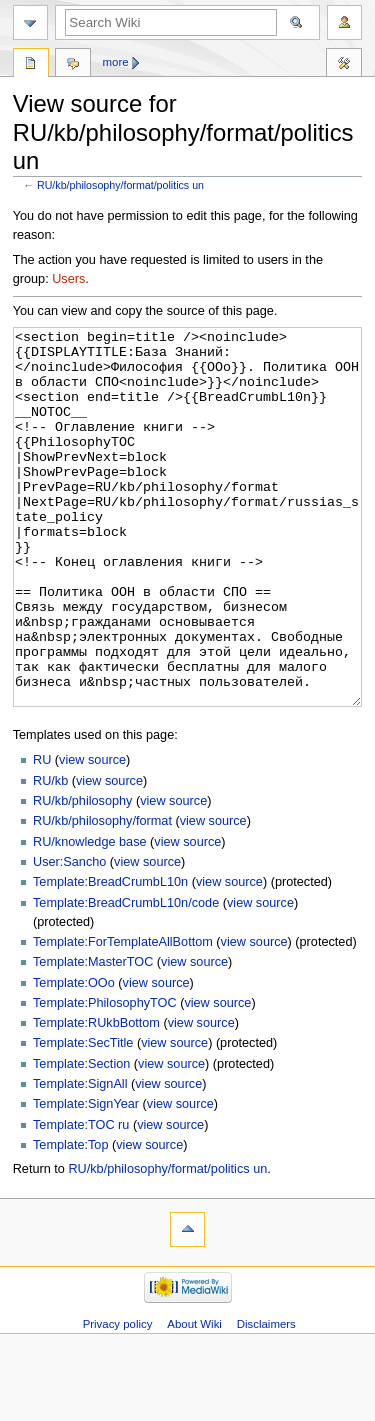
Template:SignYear (86, 1179)
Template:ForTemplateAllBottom (123, 1017)
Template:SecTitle (83, 1118)
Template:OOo (74, 1058)
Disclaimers (266, 1399)
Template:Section (81, 1139)
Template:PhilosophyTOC (105, 1078)
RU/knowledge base (90, 917)
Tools (344, 65)
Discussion (73, 65)
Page (31, 65)
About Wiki (194, 1399)
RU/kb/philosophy (82, 876)
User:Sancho (69, 937)
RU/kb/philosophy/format (102, 896)
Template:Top (70, 1220)
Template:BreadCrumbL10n (110, 957)
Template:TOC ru (81, 1200)
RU (42, 835)
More (116, 62)
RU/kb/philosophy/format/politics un (120, 185)
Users (68, 279)
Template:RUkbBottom (96, 1098)
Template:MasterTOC (93, 1037)
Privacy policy (118, 1399)
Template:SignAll (80, 1159)
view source (92, 835)
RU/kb (50, 856)
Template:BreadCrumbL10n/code (126, 978)
